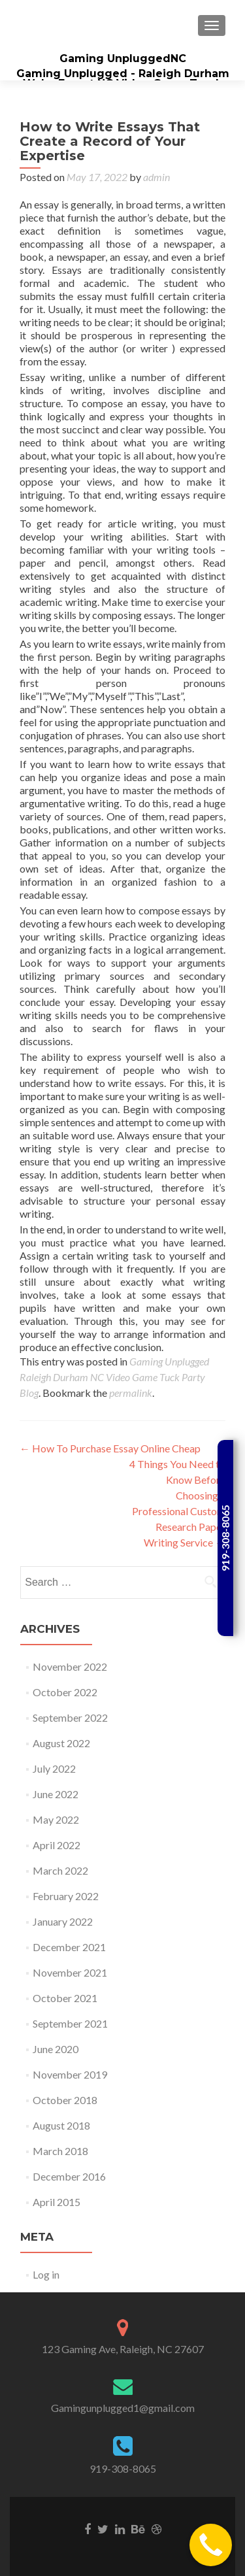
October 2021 (65, 1998)
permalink (130, 1392)
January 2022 (63, 1921)
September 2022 (70, 1717)
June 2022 (55, 1794)
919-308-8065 (123, 2468)
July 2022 (54, 1768)
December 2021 (69, 1947)
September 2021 (70, 2023)
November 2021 (70, 1972)
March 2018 (60, 2151)
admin (156, 177)
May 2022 (56, 1819)
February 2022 (66, 1896)
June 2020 (55, 2049)
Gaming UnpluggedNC (122, 58)
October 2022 (65, 1692)
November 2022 (70, 1666)
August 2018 (61, 2125)
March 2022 (60, 1870)
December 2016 (69, 2176)
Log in (46, 2274)
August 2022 (61, 1743)
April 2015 (56, 2202)
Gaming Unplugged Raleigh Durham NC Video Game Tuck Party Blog (114, 1377)
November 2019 (70, 2074)
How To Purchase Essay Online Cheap (110, 1448)
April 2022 (56, 1845)
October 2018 (65, 2100)
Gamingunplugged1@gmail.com (123, 2407)
